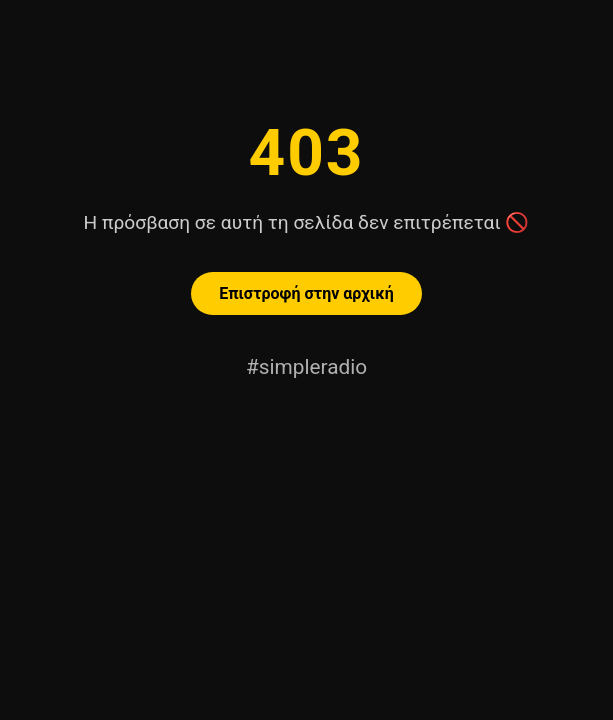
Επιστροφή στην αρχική (306, 293)
